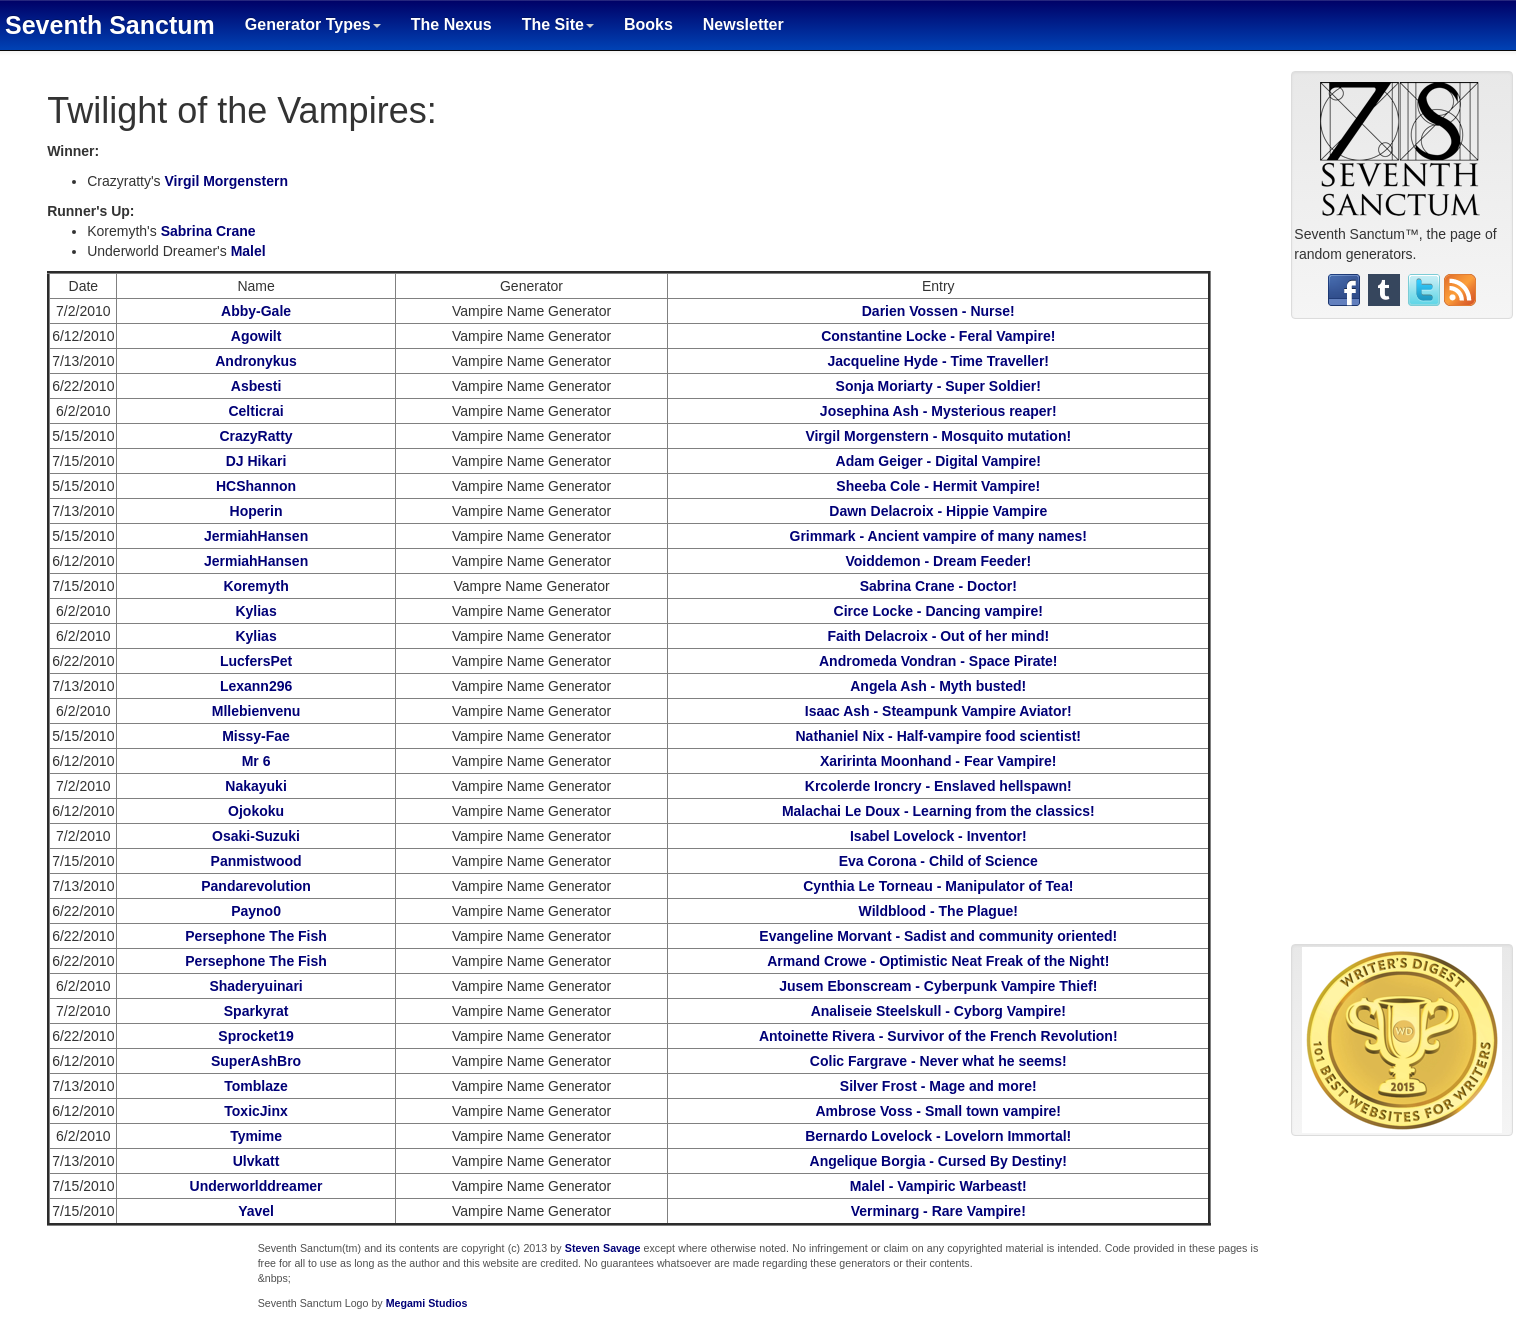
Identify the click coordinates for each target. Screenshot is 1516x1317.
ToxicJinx (256, 1111)
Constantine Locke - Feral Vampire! (938, 336)
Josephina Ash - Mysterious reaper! (938, 411)
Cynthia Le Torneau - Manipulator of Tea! (938, 886)
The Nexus (451, 24)
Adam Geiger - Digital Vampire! (938, 461)
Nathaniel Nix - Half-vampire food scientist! (939, 736)
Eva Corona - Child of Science (938, 861)
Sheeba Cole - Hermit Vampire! (938, 486)
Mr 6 (256, 761)
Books (648, 24)
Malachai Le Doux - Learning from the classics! (938, 811)
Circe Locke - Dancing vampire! (938, 611)
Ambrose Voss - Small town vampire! (938, 1111)
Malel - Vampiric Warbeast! (938, 1186)
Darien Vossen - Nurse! (938, 311)
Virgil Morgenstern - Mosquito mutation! (938, 436)
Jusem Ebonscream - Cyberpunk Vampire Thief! (938, 986)
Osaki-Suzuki (256, 836)
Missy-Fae (256, 736)
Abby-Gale (256, 311)
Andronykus (256, 361)
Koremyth (255, 586)
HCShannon (256, 486)
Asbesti (256, 386)
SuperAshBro (256, 1061)
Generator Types (313, 24)
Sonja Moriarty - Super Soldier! (938, 386)
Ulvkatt (256, 1161)
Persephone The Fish (256, 936)
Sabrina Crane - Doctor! (938, 586)
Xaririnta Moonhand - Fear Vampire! (938, 761)
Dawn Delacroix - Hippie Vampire (938, 511)
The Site (558, 24)
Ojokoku (256, 811)
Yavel (256, 1211)
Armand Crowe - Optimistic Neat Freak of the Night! (938, 961)
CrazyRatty (255, 436)
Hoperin (256, 511)
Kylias (255, 611)
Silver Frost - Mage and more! (938, 1086)
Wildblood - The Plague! (938, 911)
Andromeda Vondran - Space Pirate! (938, 661)
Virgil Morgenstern (226, 181)
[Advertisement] (1402, 639)
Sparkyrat (256, 1011)
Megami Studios (427, 1303)
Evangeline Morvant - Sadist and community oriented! (938, 936)
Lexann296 (256, 686)
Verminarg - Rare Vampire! (938, 1211)
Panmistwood (256, 861)
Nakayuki (255, 786)
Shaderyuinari (255, 986)
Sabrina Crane (208, 231)
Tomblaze (256, 1086)
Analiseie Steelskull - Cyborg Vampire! (938, 1011)
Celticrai (255, 411)
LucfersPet (256, 661)
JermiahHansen (256, 536)
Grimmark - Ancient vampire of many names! (938, 536)
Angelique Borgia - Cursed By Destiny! (938, 1161)
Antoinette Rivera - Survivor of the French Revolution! (938, 1036)
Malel (248, 251)
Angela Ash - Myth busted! (938, 686)
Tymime (256, 1136)
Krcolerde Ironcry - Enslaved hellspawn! (938, 786)
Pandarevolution (256, 886)
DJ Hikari (256, 461)
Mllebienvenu (256, 711)
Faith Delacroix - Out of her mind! (938, 636)
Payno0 (256, 911)
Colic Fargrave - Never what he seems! (938, 1061)
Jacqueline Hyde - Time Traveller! (939, 361)
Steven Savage (603, 1248)
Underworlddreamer (256, 1186)
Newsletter (743, 24)
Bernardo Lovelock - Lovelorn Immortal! (938, 1136)
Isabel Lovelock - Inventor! (938, 836)
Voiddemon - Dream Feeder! (938, 561)
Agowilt (256, 336)
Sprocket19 (255, 1036)
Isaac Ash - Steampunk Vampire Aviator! (938, 711)
